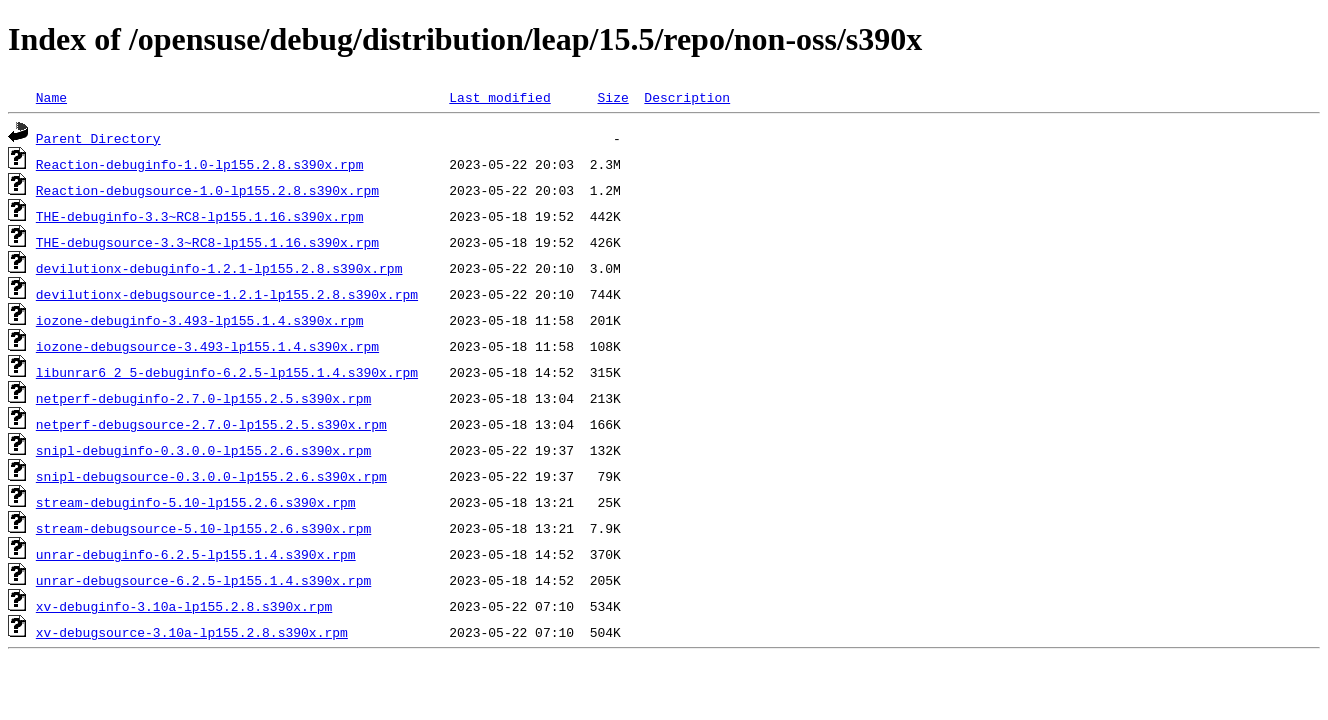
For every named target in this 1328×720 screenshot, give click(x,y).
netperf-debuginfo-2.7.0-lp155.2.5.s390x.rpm (203, 398)
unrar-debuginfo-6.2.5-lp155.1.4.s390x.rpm (196, 554)
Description (687, 97)
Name (51, 97)
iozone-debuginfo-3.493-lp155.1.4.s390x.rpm (200, 320)
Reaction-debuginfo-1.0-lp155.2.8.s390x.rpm (200, 164)
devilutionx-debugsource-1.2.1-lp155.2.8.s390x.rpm (227, 294)
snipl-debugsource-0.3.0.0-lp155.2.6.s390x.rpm (211, 476)
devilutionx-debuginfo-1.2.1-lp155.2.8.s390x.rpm (219, 268)
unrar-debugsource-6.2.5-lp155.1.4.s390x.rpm (203, 580)
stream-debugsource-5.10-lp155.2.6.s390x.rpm (203, 528)
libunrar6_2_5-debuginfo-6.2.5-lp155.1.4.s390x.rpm (227, 372)
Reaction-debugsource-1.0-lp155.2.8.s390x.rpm (207, 190)
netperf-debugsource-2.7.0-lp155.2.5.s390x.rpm (211, 424)
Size (612, 97)
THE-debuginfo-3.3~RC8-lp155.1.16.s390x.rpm (200, 216)
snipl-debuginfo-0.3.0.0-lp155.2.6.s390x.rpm (203, 450)
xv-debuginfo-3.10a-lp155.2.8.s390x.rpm (184, 606)
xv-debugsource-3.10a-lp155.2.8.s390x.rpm (192, 632)
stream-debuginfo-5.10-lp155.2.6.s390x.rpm (196, 502)
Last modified (499, 97)
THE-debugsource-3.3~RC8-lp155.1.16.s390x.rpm (207, 242)
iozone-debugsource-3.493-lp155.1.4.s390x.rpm (207, 346)
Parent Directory (98, 138)
